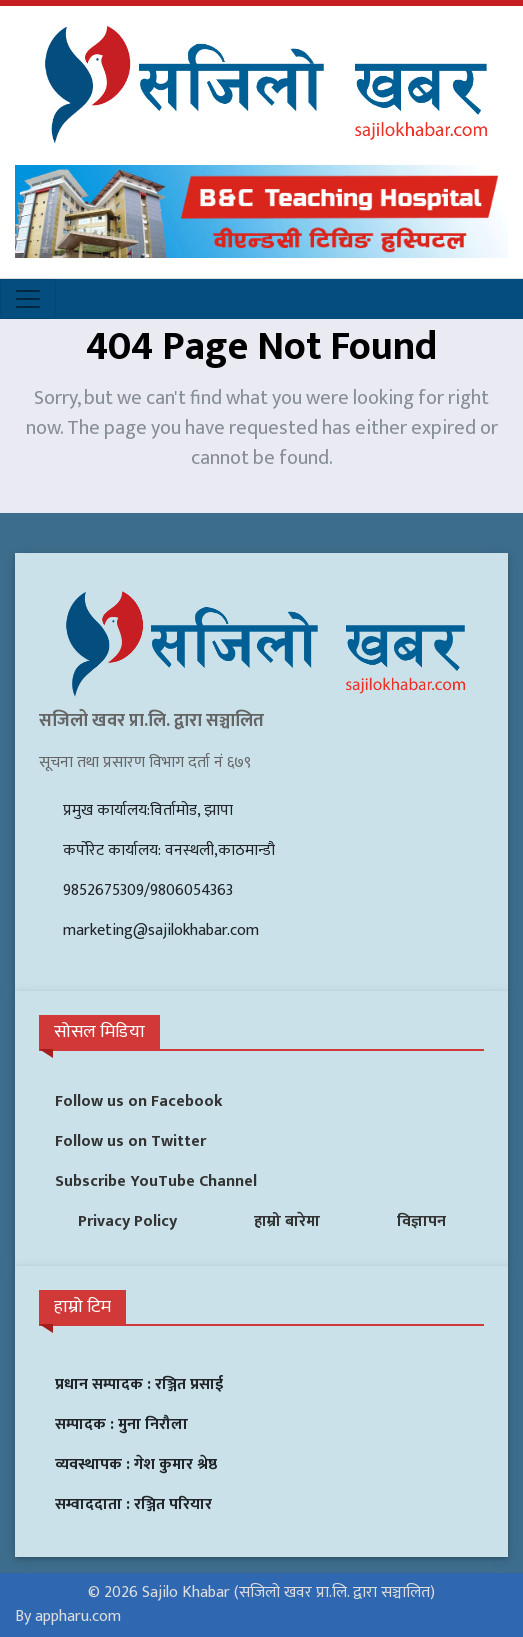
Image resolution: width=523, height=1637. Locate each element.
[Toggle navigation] (28, 299)
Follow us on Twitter (130, 1141)
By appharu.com (68, 1616)
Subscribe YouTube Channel (156, 1181)
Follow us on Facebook (139, 1101)
